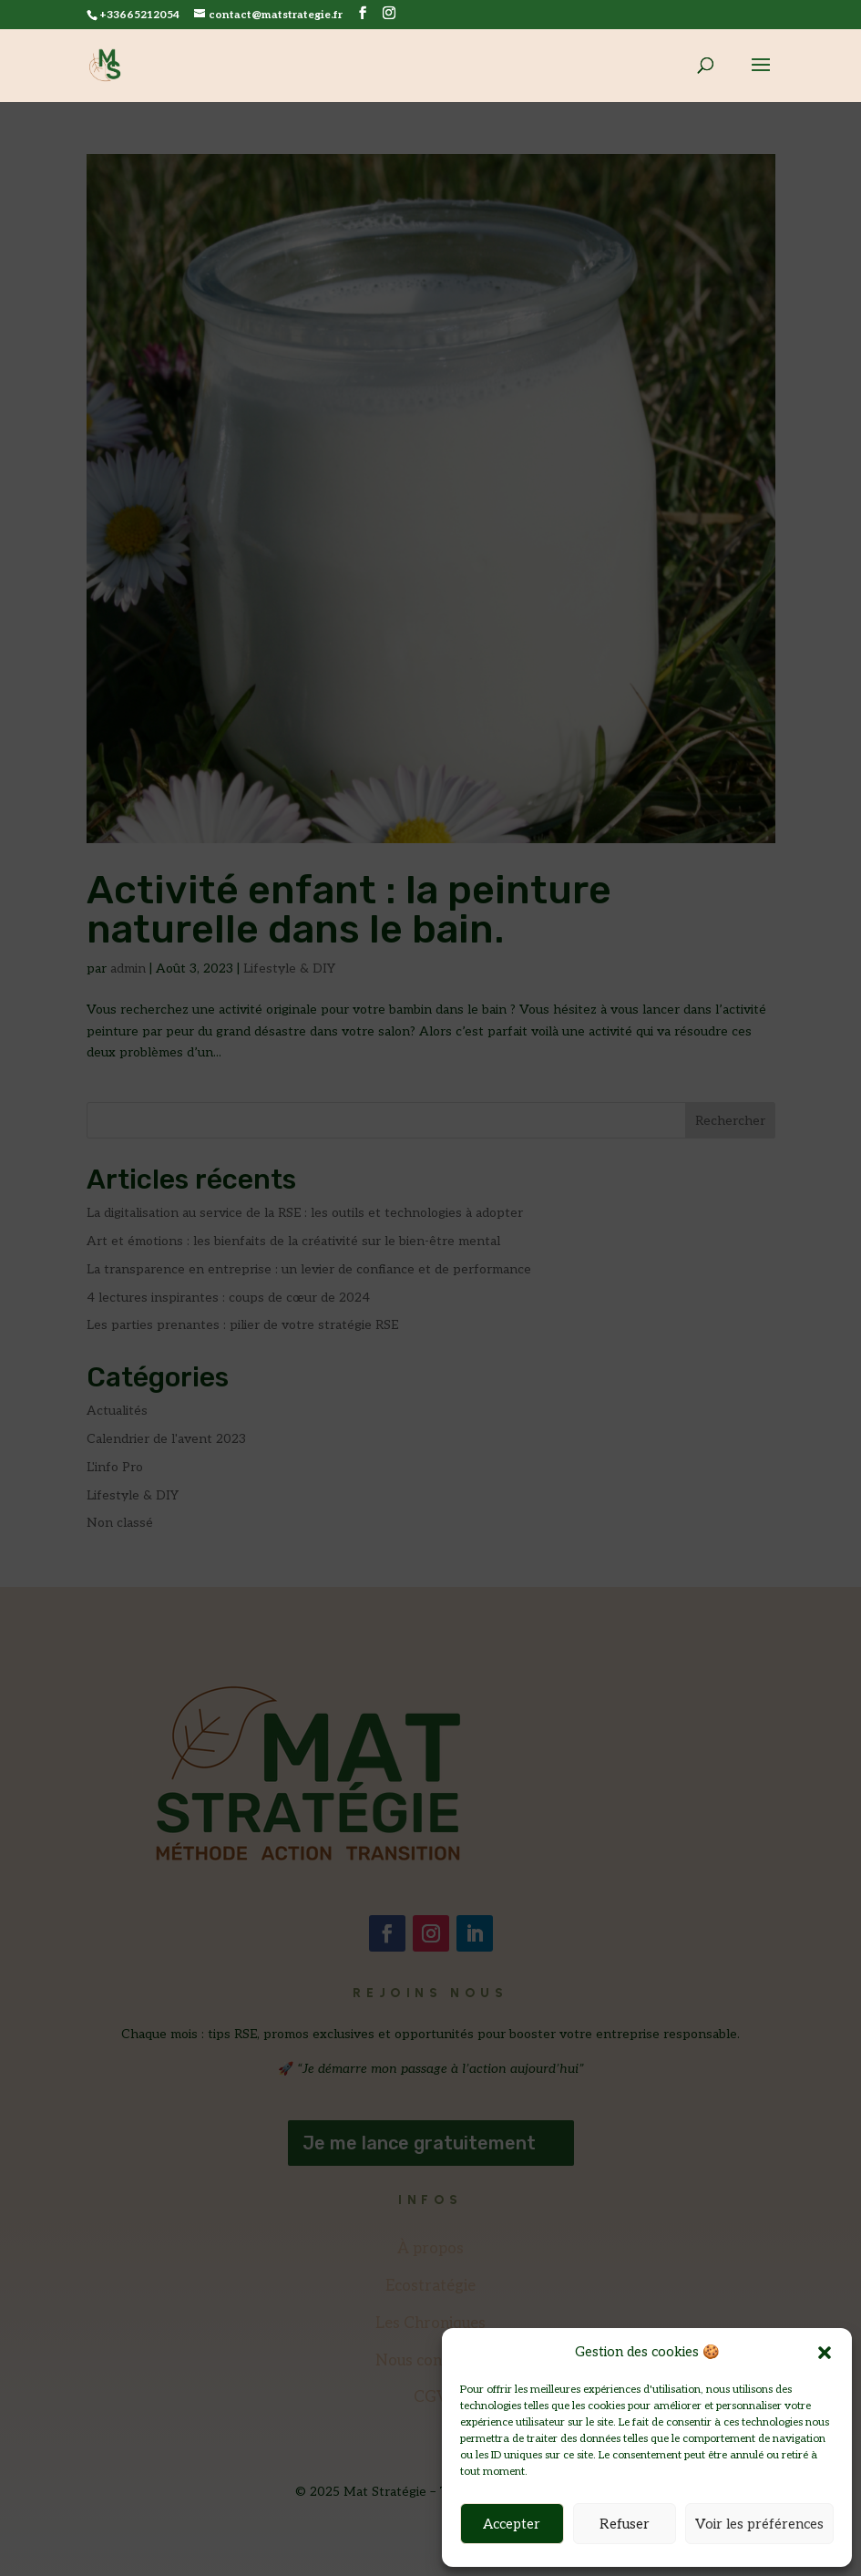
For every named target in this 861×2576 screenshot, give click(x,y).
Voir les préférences (759, 2524)
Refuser (625, 2524)
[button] (824, 2353)
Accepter (511, 2524)
